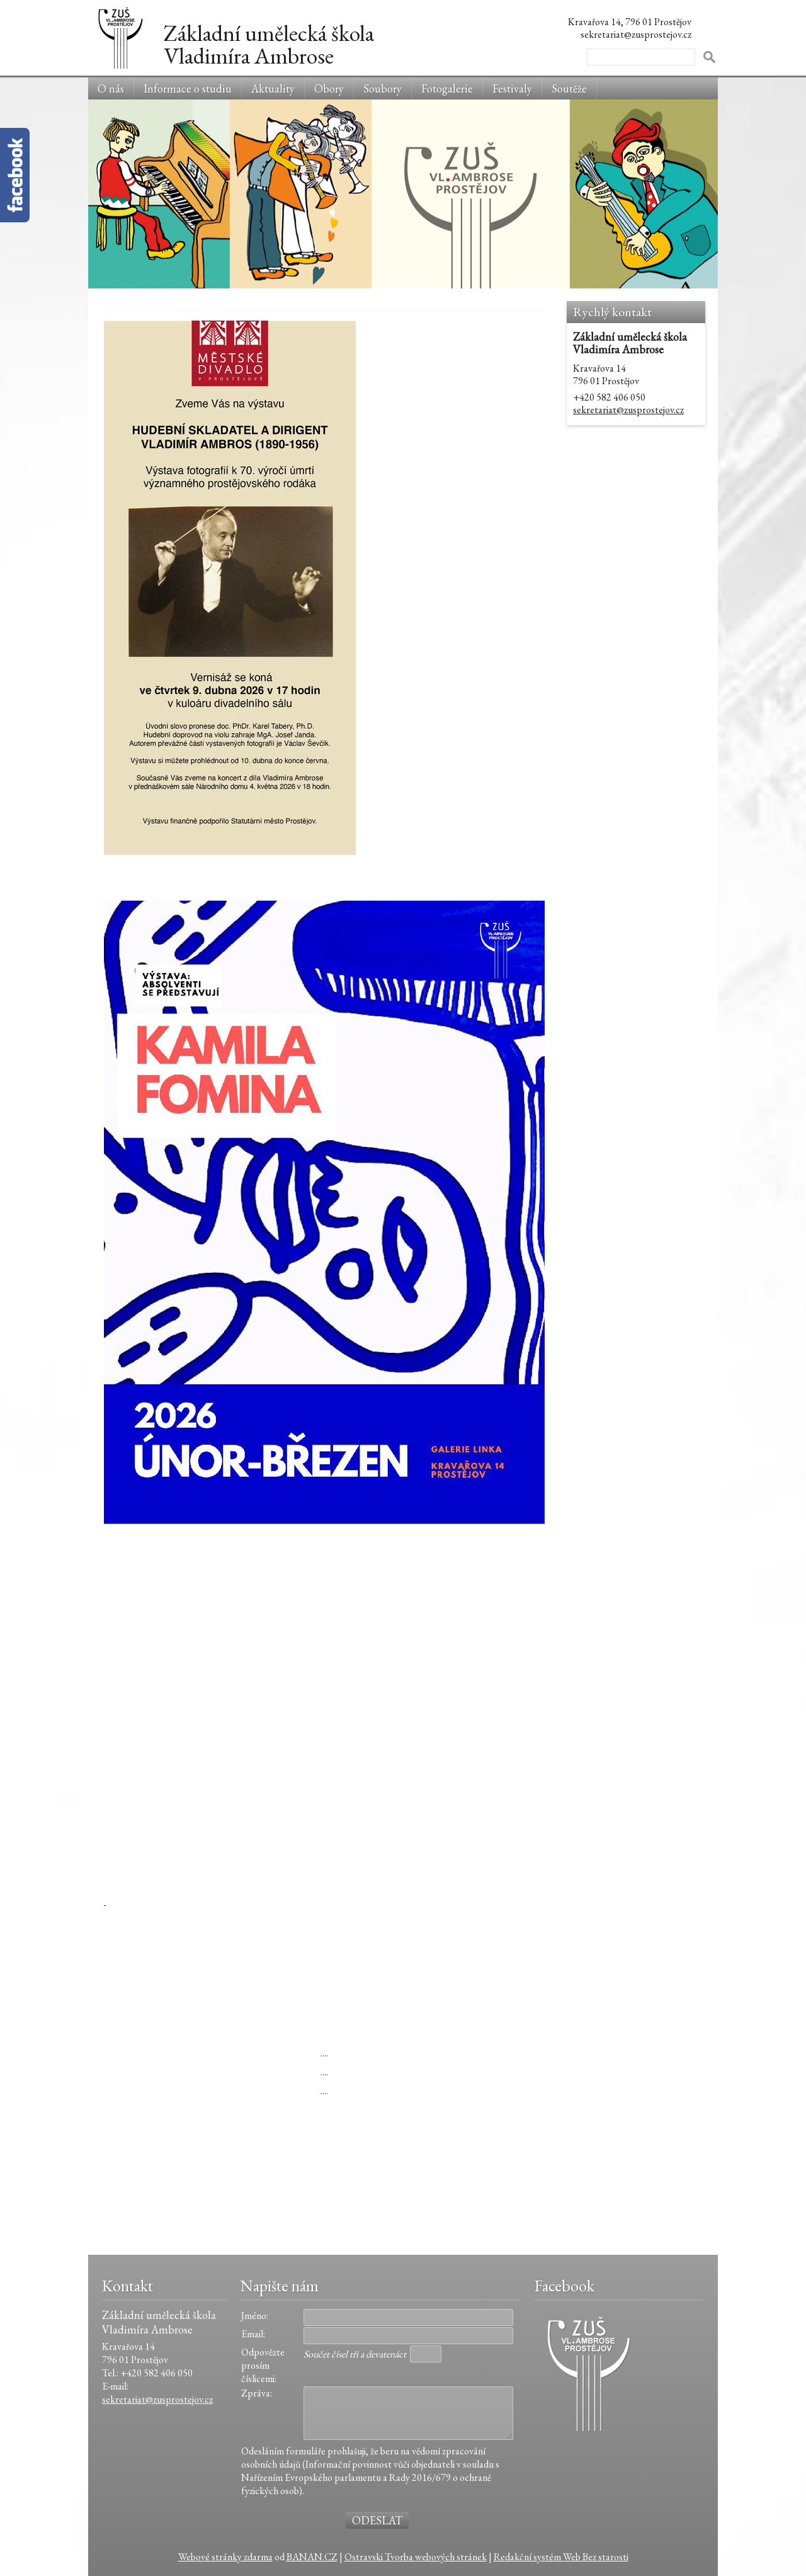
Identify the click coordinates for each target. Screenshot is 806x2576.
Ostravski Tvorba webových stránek (415, 2556)
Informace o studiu (188, 88)
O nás (111, 88)
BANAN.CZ (312, 2556)
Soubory (382, 88)
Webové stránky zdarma (225, 2556)
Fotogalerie (447, 88)
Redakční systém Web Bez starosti (561, 2556)
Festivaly (512, 88)
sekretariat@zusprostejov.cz (628, 409)
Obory (329, 88)
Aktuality (273, 88)
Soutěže (569, 88)
